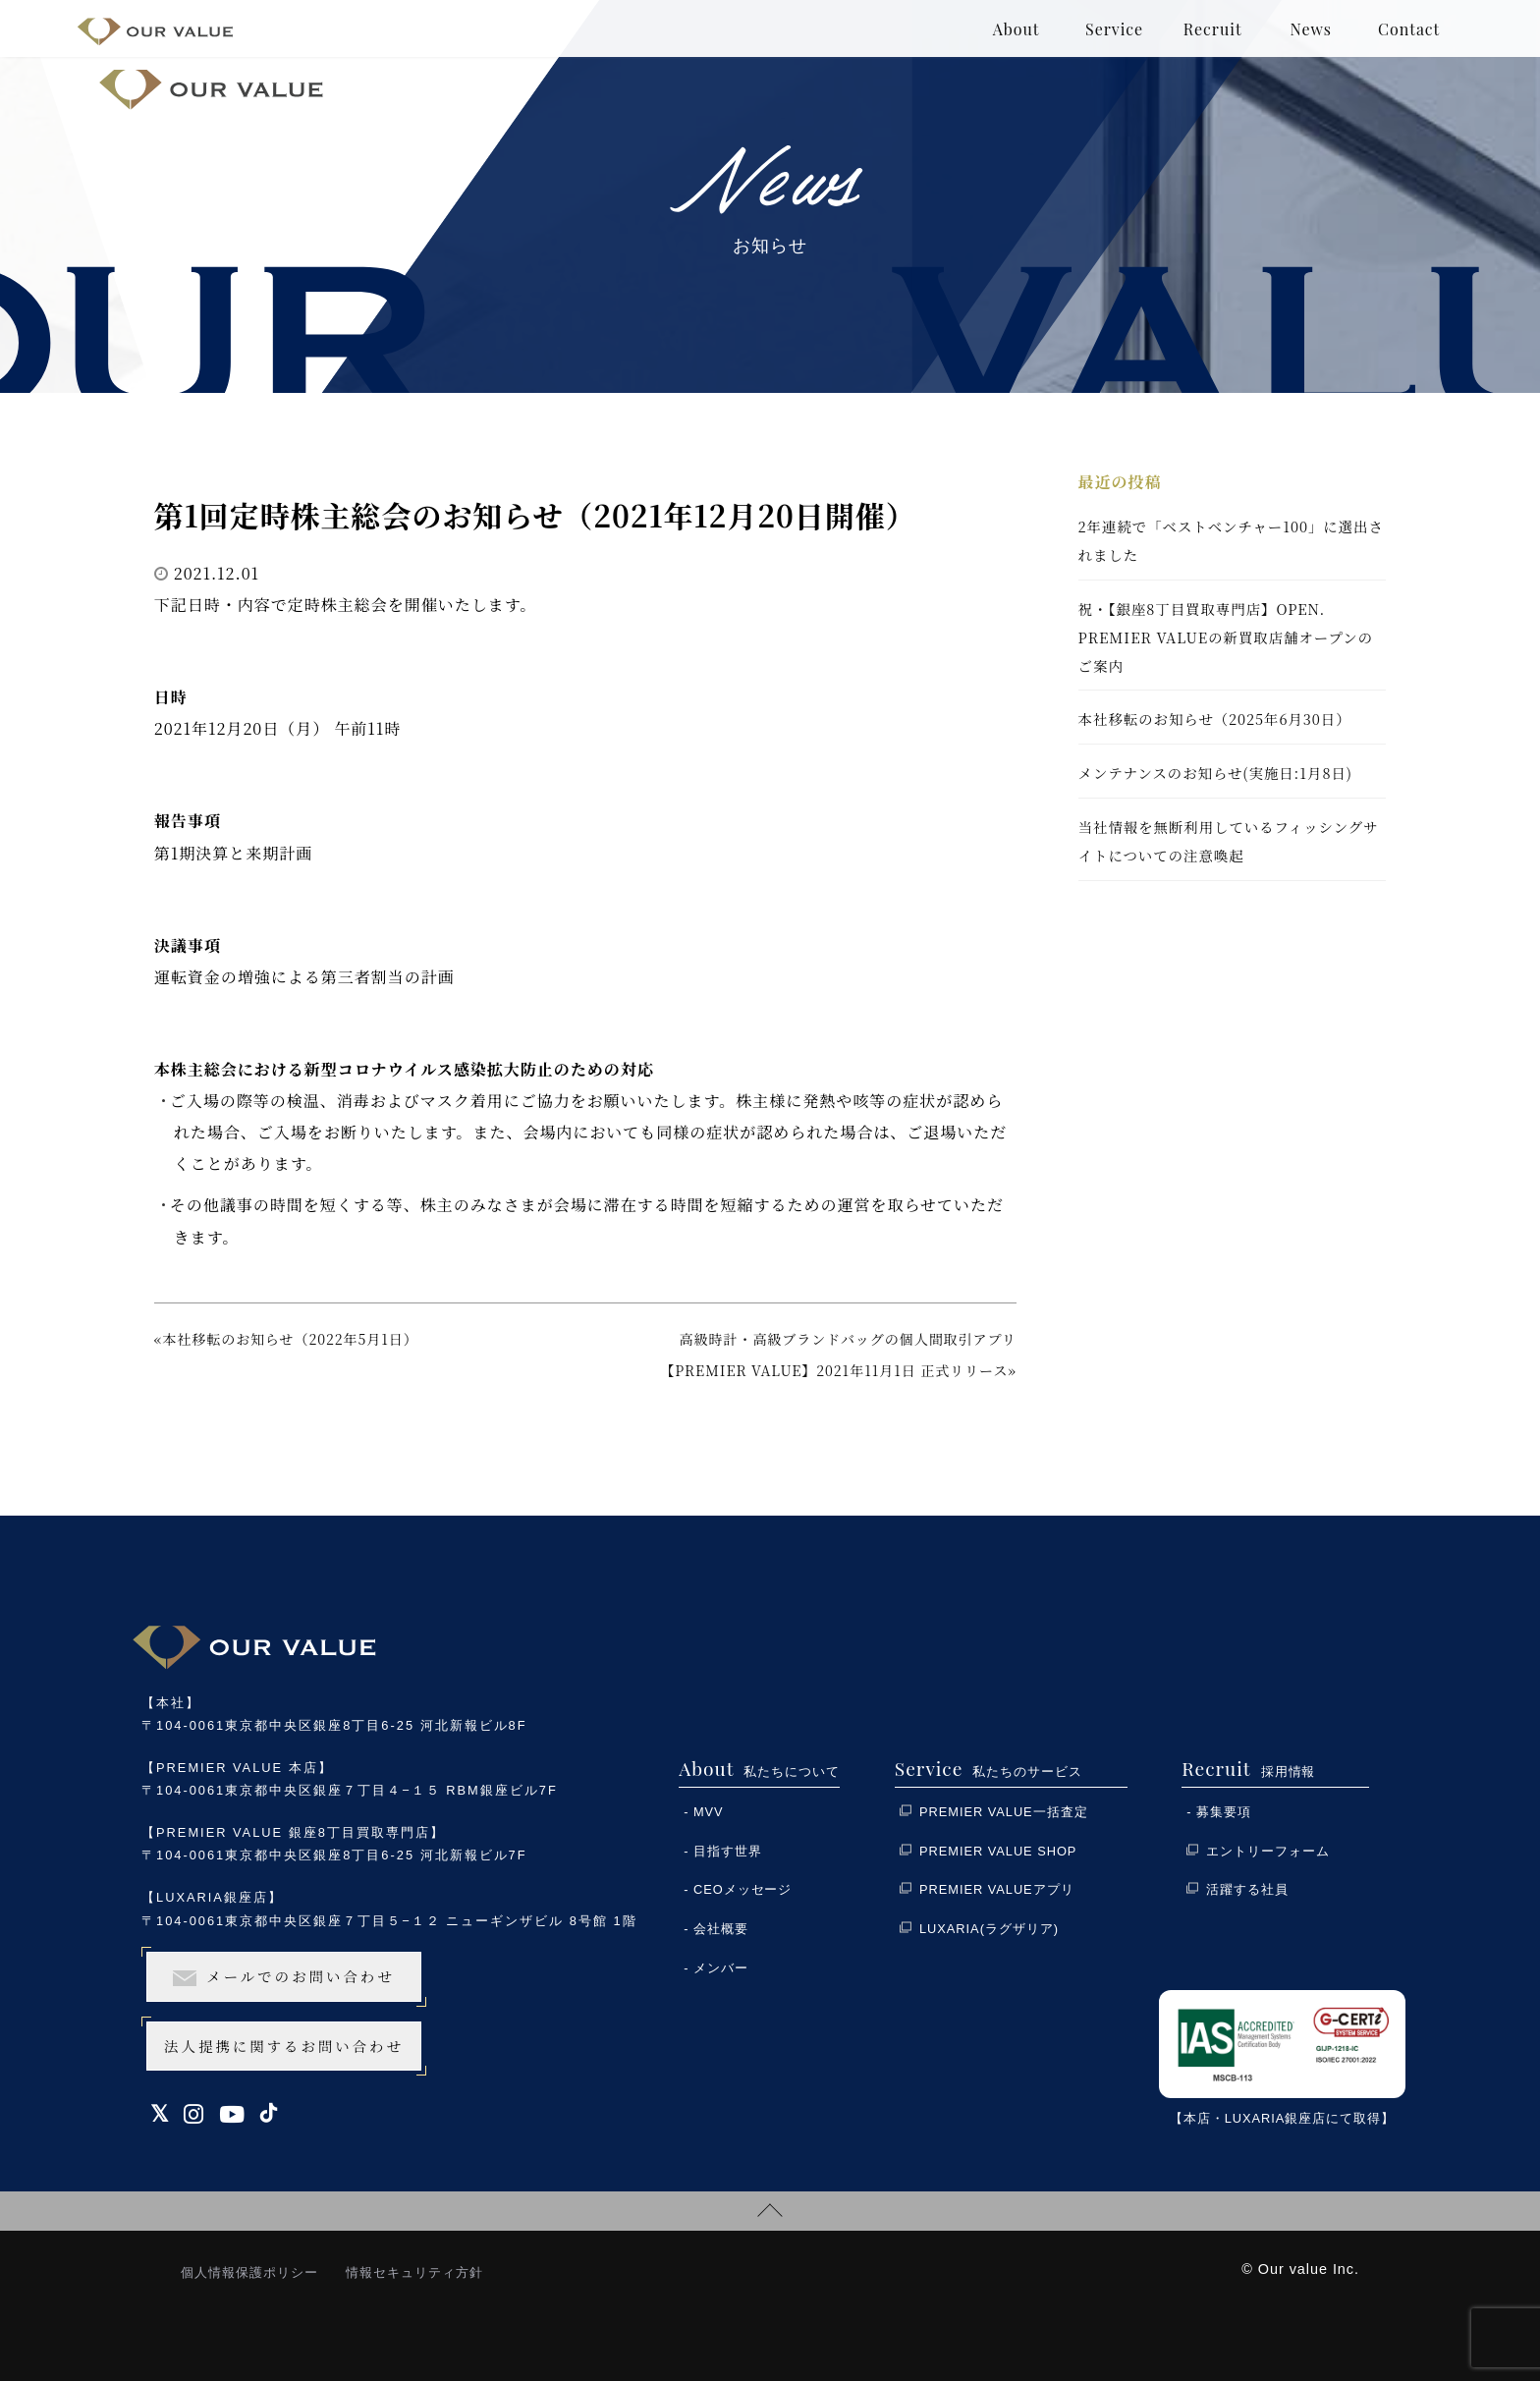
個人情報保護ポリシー (249, 2272)
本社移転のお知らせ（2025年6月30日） (1214, 718)
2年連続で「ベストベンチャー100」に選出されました (1231, 540)
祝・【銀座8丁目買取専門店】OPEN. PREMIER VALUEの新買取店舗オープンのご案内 (1225, 637)
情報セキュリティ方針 (414, 2272)
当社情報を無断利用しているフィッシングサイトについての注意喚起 (1228, 840)
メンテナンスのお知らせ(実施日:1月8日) (1215, 772)
